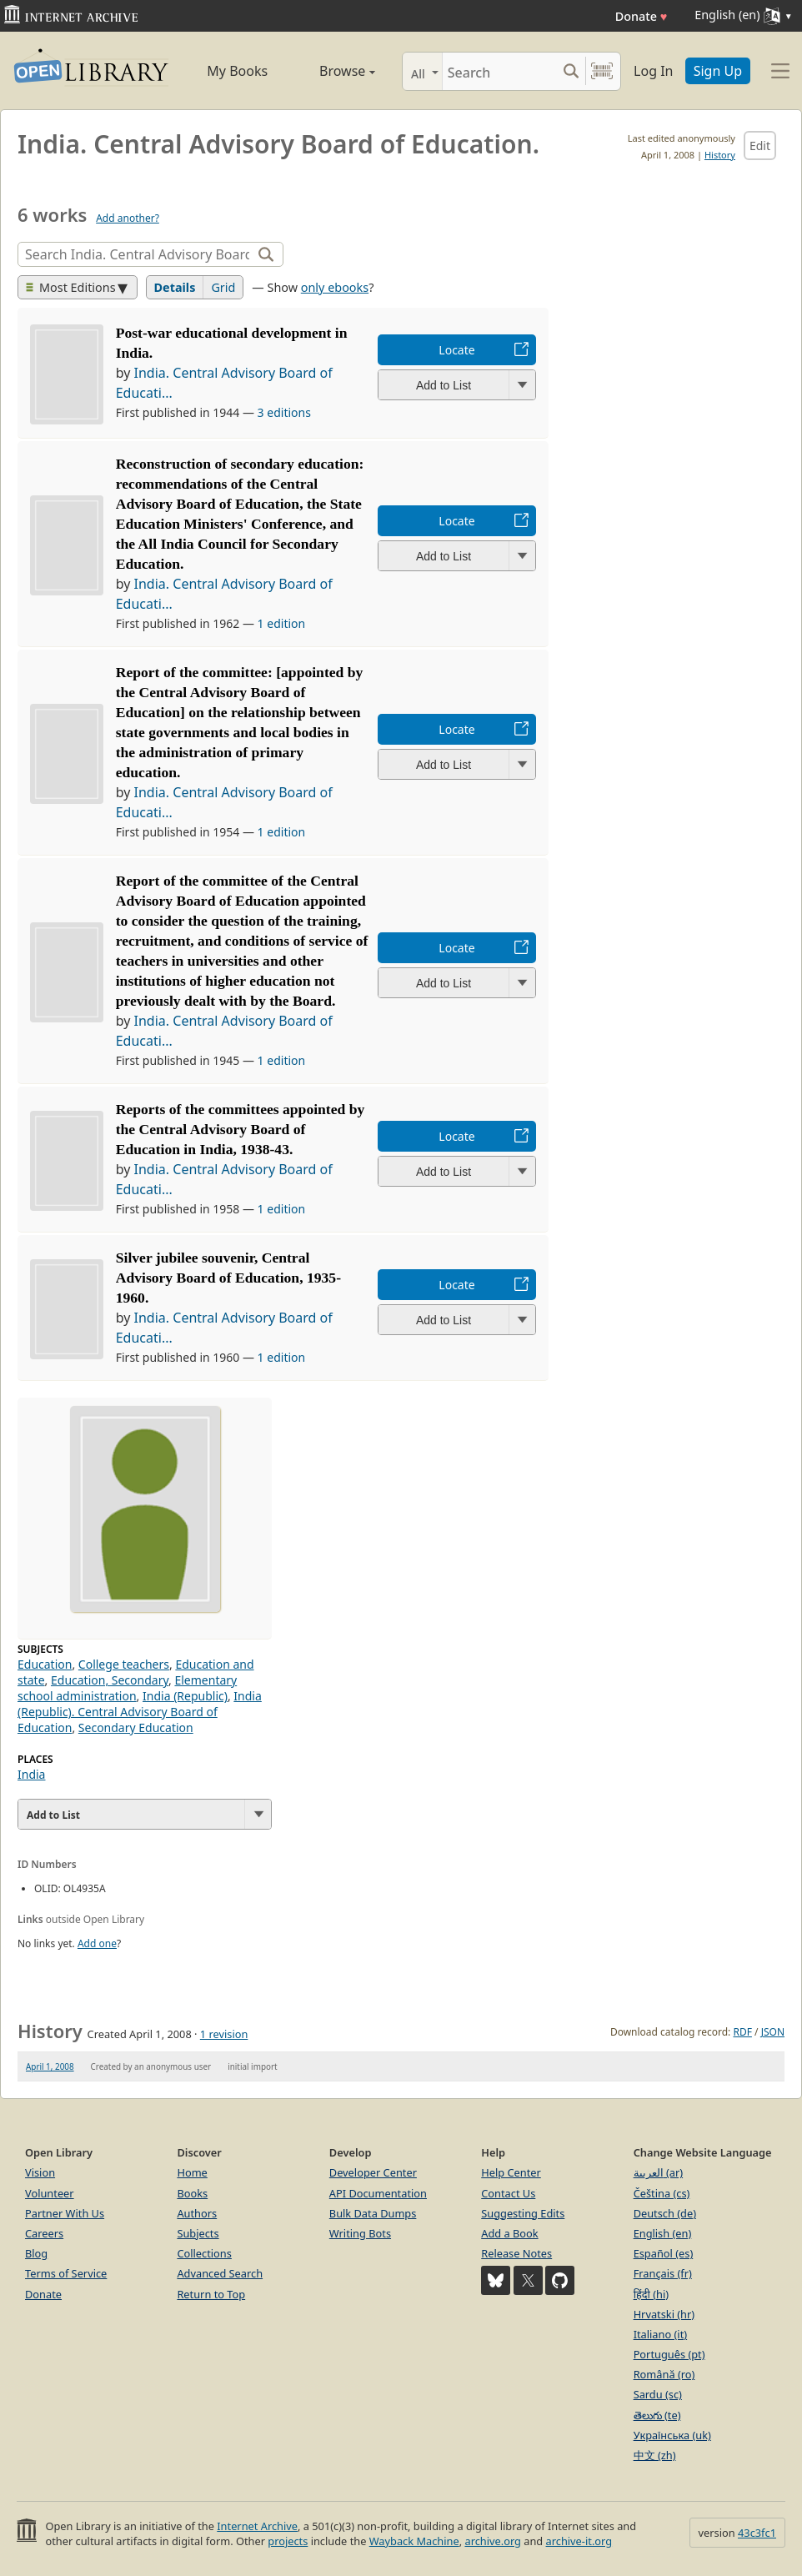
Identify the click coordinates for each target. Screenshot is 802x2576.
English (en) (663, 2233)
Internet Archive (257, 2525)
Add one (97, 1943)
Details (175, 287)
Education (45, 1664)
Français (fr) (663, 2273)
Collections (204, 2253)
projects (288, 2540)
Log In (653, 71)
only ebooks (334, 287)
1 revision (224, 2033)
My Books (237, 71)
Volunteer (49, 2193)
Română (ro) (664, 2374)
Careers (44, 2233)
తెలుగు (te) (657, 2415)
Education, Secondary (109, 1680)
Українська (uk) (672, 2435)
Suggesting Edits (522, 2213)
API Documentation (378, 2193)
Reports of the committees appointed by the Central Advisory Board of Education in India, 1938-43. (240, 1129)
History (719, 154)
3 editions (284, 412)
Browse (334, 71)
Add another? (127, 218)
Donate (641, 16)
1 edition (282, 623)
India (31, 1774)
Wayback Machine (414, 2540)
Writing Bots (360, 2233)
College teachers (123, 1664)
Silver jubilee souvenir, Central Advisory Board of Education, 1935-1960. (228, 1277)
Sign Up (718, 71)
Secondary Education (135, 1727)
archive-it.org (579, 2540)
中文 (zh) (655, 2455)
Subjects (197, 2233)
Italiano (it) (661, 2334)
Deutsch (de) (665, 2213)
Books (192, 2193)
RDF (742, 2032)
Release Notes (516, 2253)
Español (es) (664, 2253)
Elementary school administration (127, 1688)
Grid (223, 287)
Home (192, 2172)
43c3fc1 (757, 2532)
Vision (40, 2172)
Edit (759, 145)
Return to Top (211, 2294)
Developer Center (373, 2172)
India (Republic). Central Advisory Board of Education (140, 1711)
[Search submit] (570, 71)
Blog (36, 2253)
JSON (772, 2032)
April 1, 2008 (50, 2066)
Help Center (511, 2172)
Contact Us (508, 2193)
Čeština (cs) (662, 2193)
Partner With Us (64, 2213)
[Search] (499, 71)
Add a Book (509, 2233)
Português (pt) (669, 2354)
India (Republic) (185, 1696)
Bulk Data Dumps (373, 2213)
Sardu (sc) (658, 2394)
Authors (197, 2213)
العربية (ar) (658, 2172)
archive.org (492, 2540)
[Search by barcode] (602, 71)
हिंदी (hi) (651, 2294)
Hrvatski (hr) (664, 2314)
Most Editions (71, 287)
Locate (456, 350)
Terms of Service (66, 2273)
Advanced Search (220, 2273)
